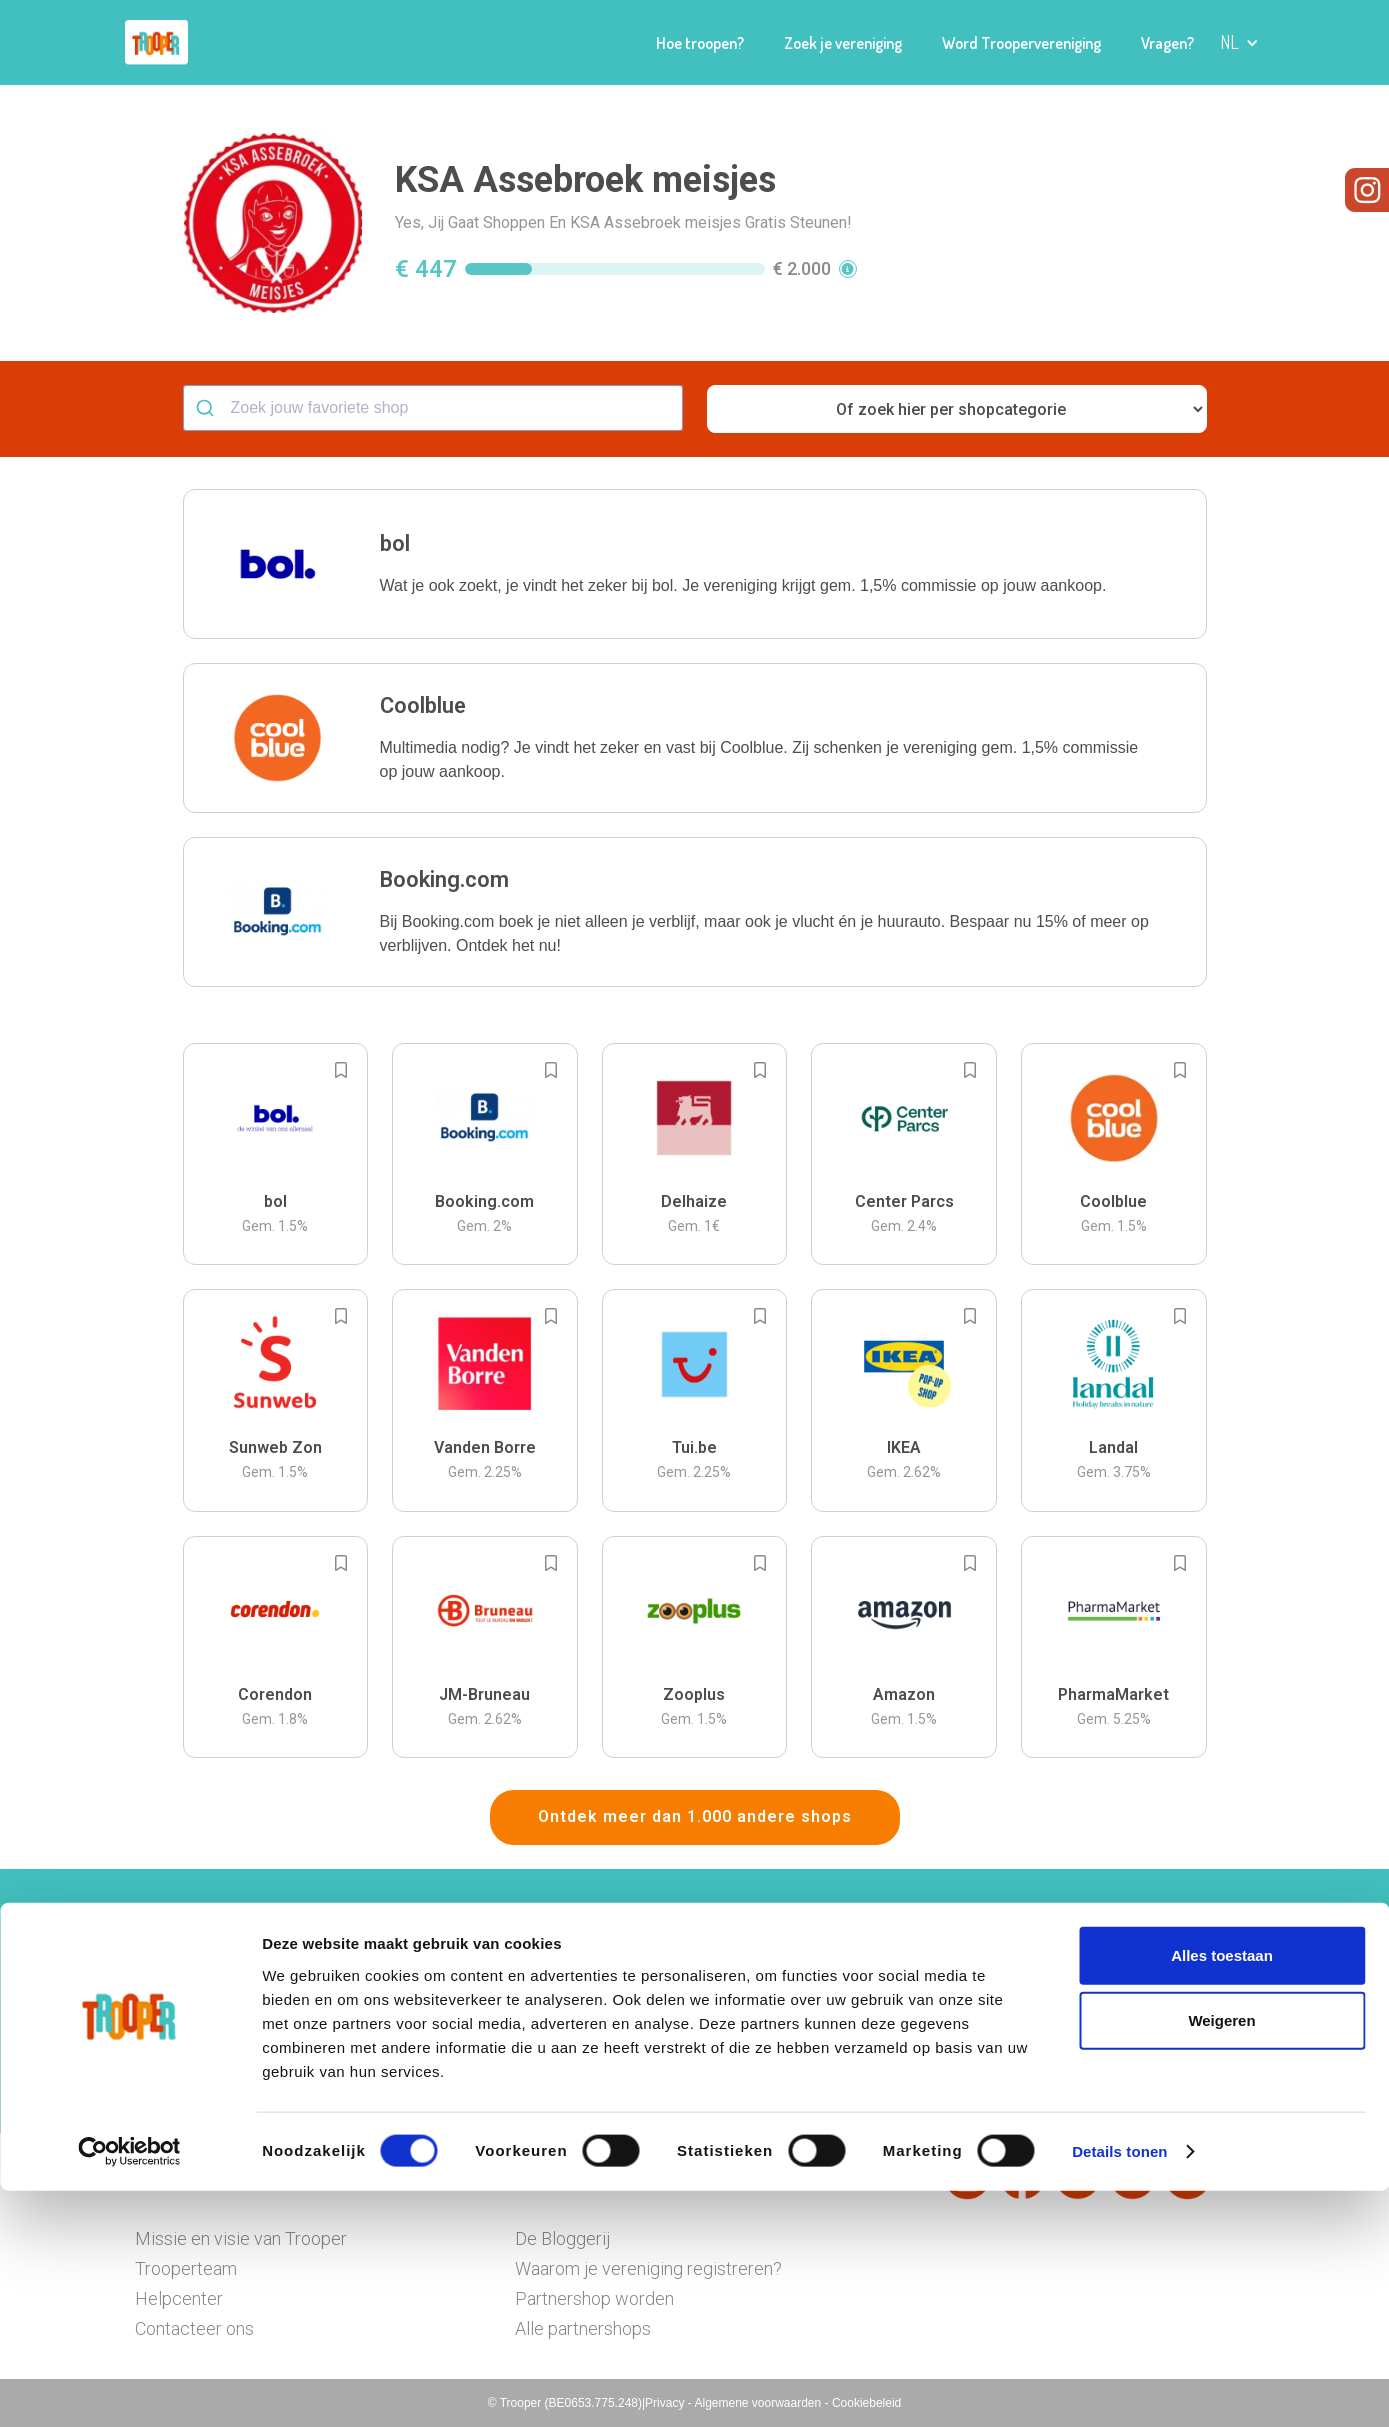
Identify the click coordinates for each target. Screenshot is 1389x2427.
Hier (474, 2040)
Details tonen (1119, 2387)
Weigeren (1221, 2256)
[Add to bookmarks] (341, 1070)
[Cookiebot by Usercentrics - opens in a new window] (129, 2388)
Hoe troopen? (700, 43)
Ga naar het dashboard (900, 2069)
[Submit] (207, 408)
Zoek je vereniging (843, 43)
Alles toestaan (1222, 2190)
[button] (1239, 42)
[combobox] (433, 408)
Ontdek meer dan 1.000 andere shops (695, 1816)
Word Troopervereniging (1021, 43)
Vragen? (1167, 43)
